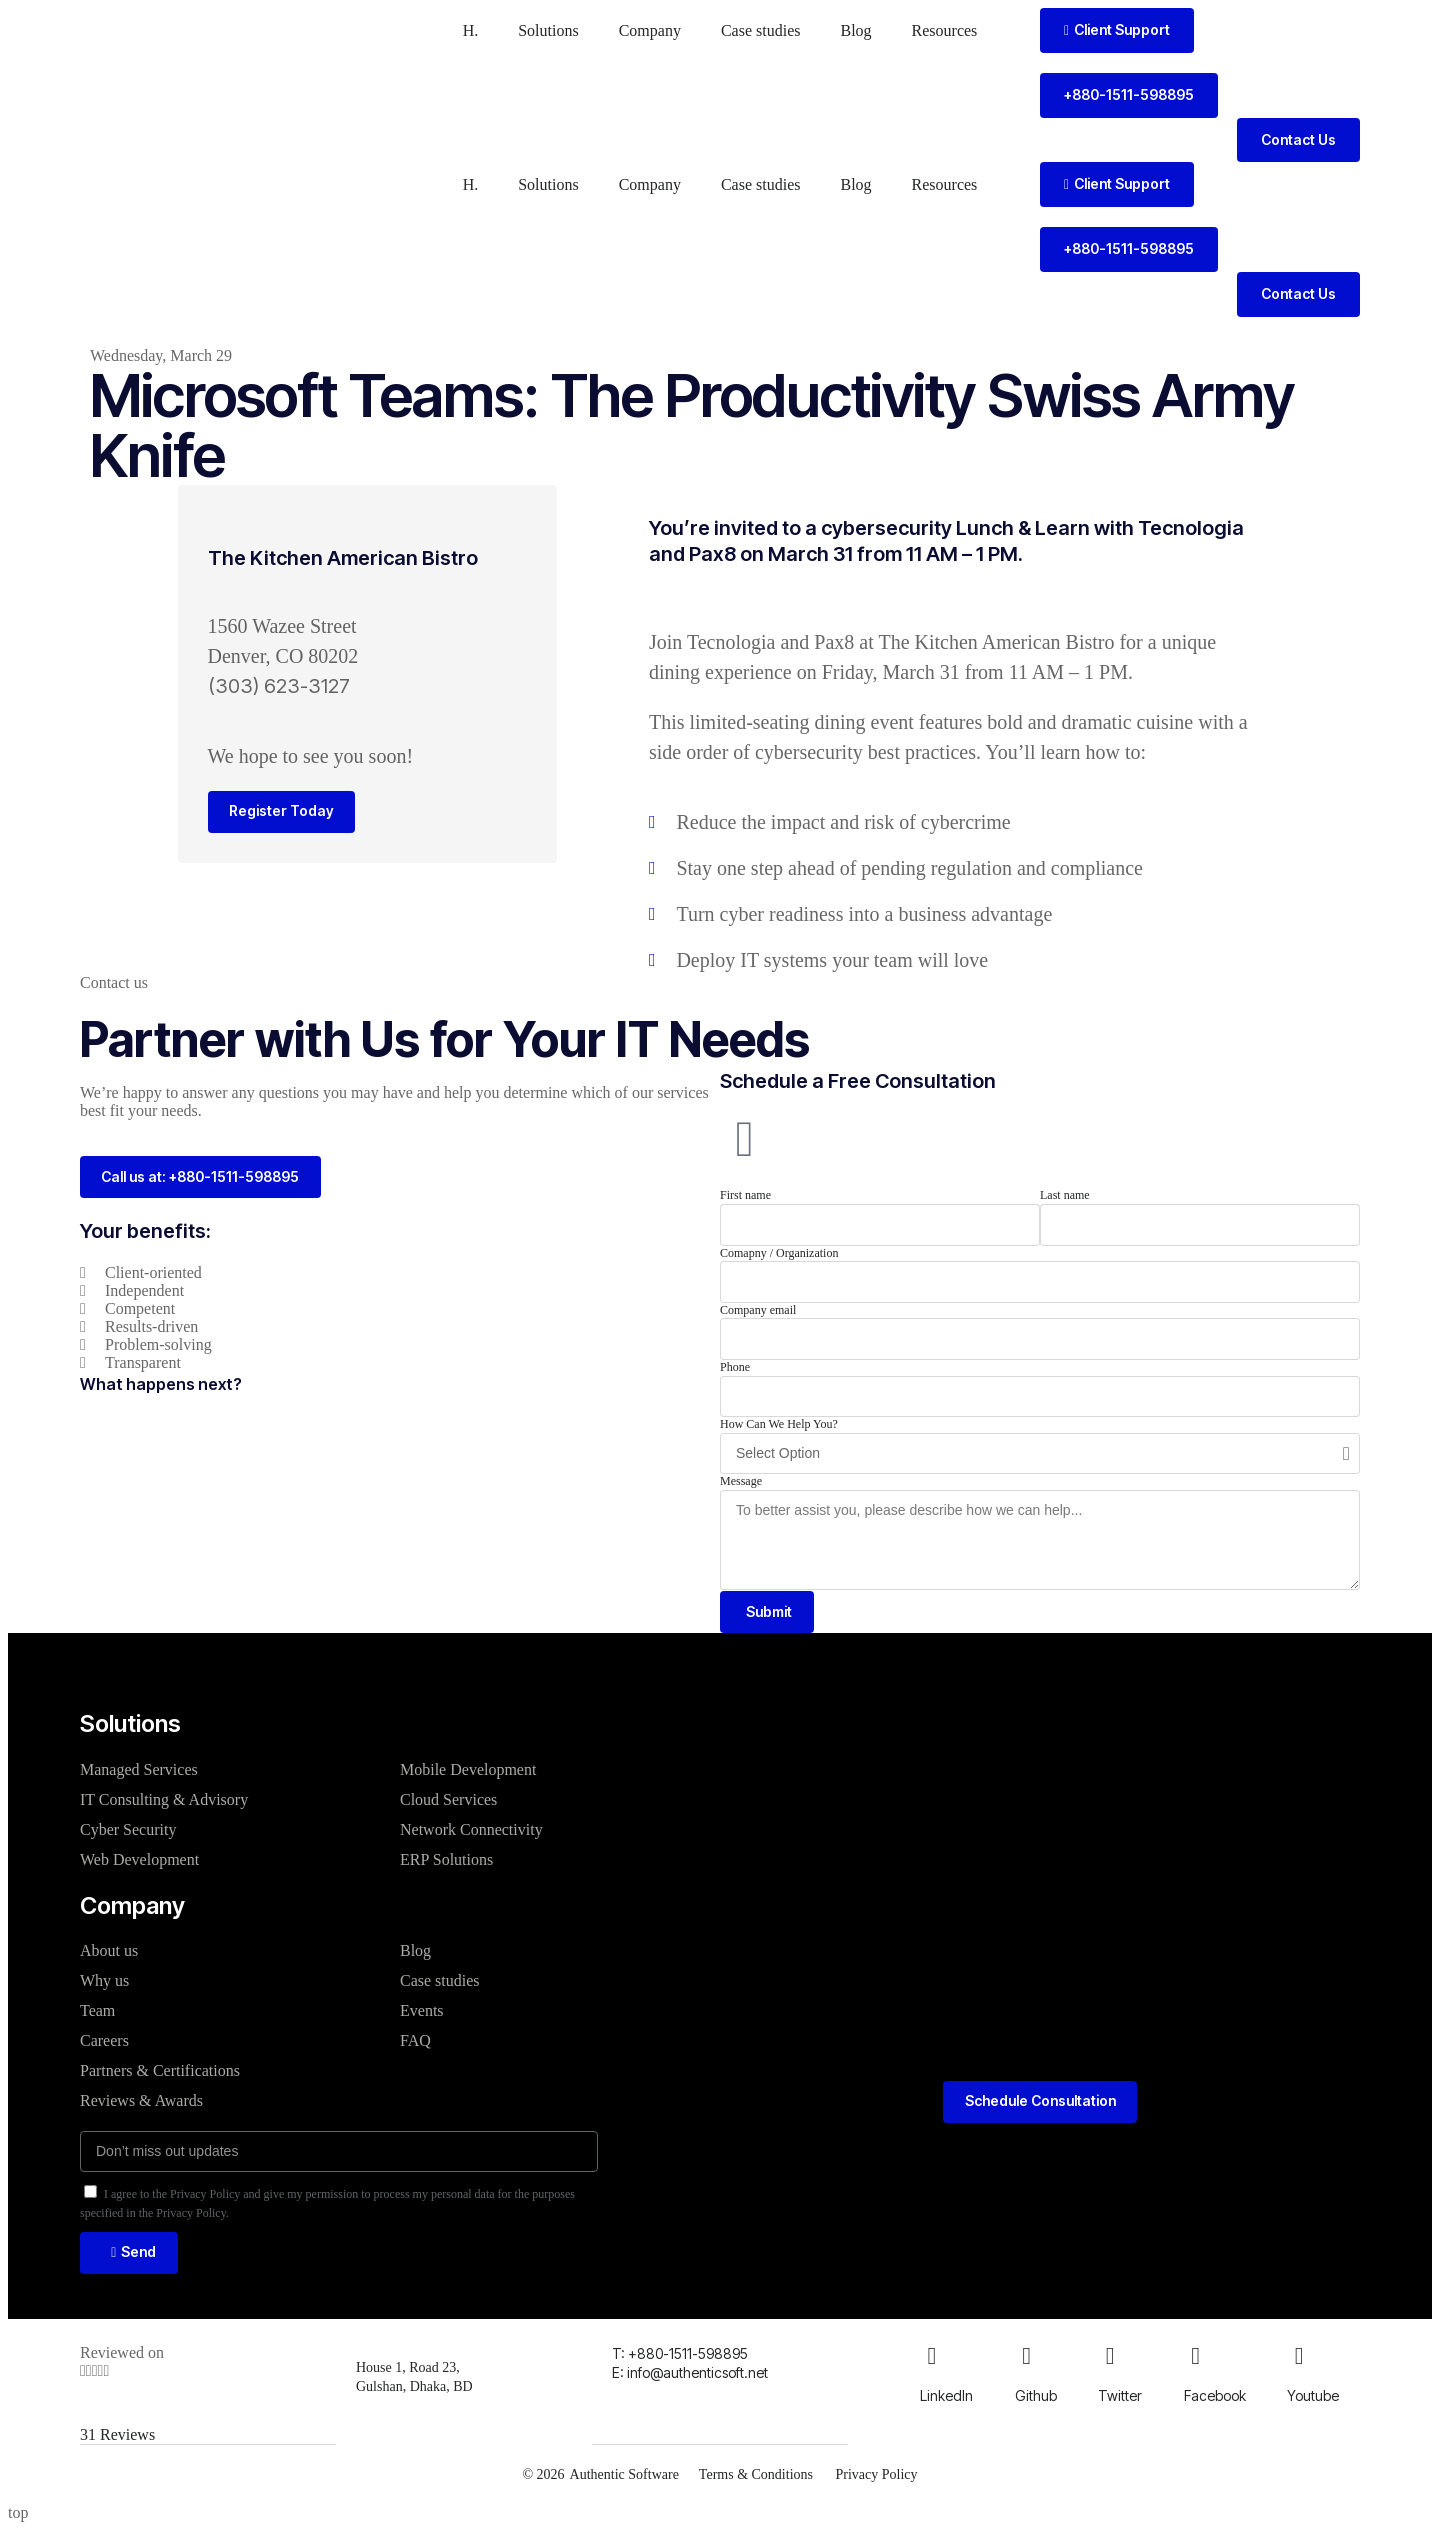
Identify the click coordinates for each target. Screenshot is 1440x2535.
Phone (735, 1367)
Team (97, 2012)
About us (109, 1952)
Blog (855, 30)
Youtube (1313, 2400)
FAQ (415, 2042)
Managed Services (139, 1771)
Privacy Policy (878, 2478)
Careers (104, 2042)
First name (745, 1195)
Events (422, 2012)
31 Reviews (117, 2439)
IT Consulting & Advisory (164, 1801)
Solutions (548, 30)
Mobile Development (468, 1771)
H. (471, 30)
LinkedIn (946, 2400)
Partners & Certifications (160, 2072)
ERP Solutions (446, 1861)
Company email (758, 1310)
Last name (1065, 1195)
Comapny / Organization (779, 1253)
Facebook (1215, 2400)
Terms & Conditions (755, 2478)
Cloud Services (448, 1801)
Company (650, 30)
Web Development (139, 1861)
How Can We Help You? (779, 1424)
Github (1036, 2400)
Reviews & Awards (141, 2102)
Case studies (761, 30)
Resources (945, 30)
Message (741, 1481)
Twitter (1120, 2400)
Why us (104, 1982)
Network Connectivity (471, 1831)
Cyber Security (128, 1831)
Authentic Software (622, 2478)
